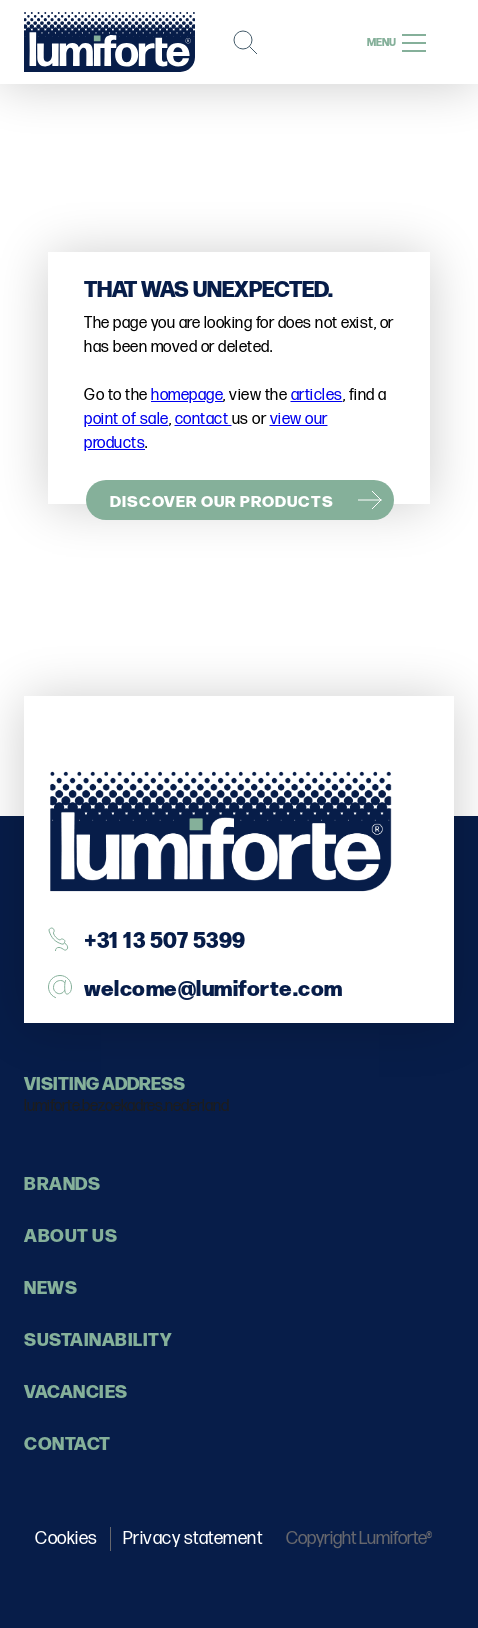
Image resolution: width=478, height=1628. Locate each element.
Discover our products (222, 500)
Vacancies (76, 1390)
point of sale (126, 419)
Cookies (66, 1538)
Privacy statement (193, 1538)
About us (70, 1234)
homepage (187, 395)
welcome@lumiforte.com (213, 986)
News (50, 1286)
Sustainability (97, 1338)
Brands (62, 1182)
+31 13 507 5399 (165, 938)
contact (203, 419)
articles (317, 395)
